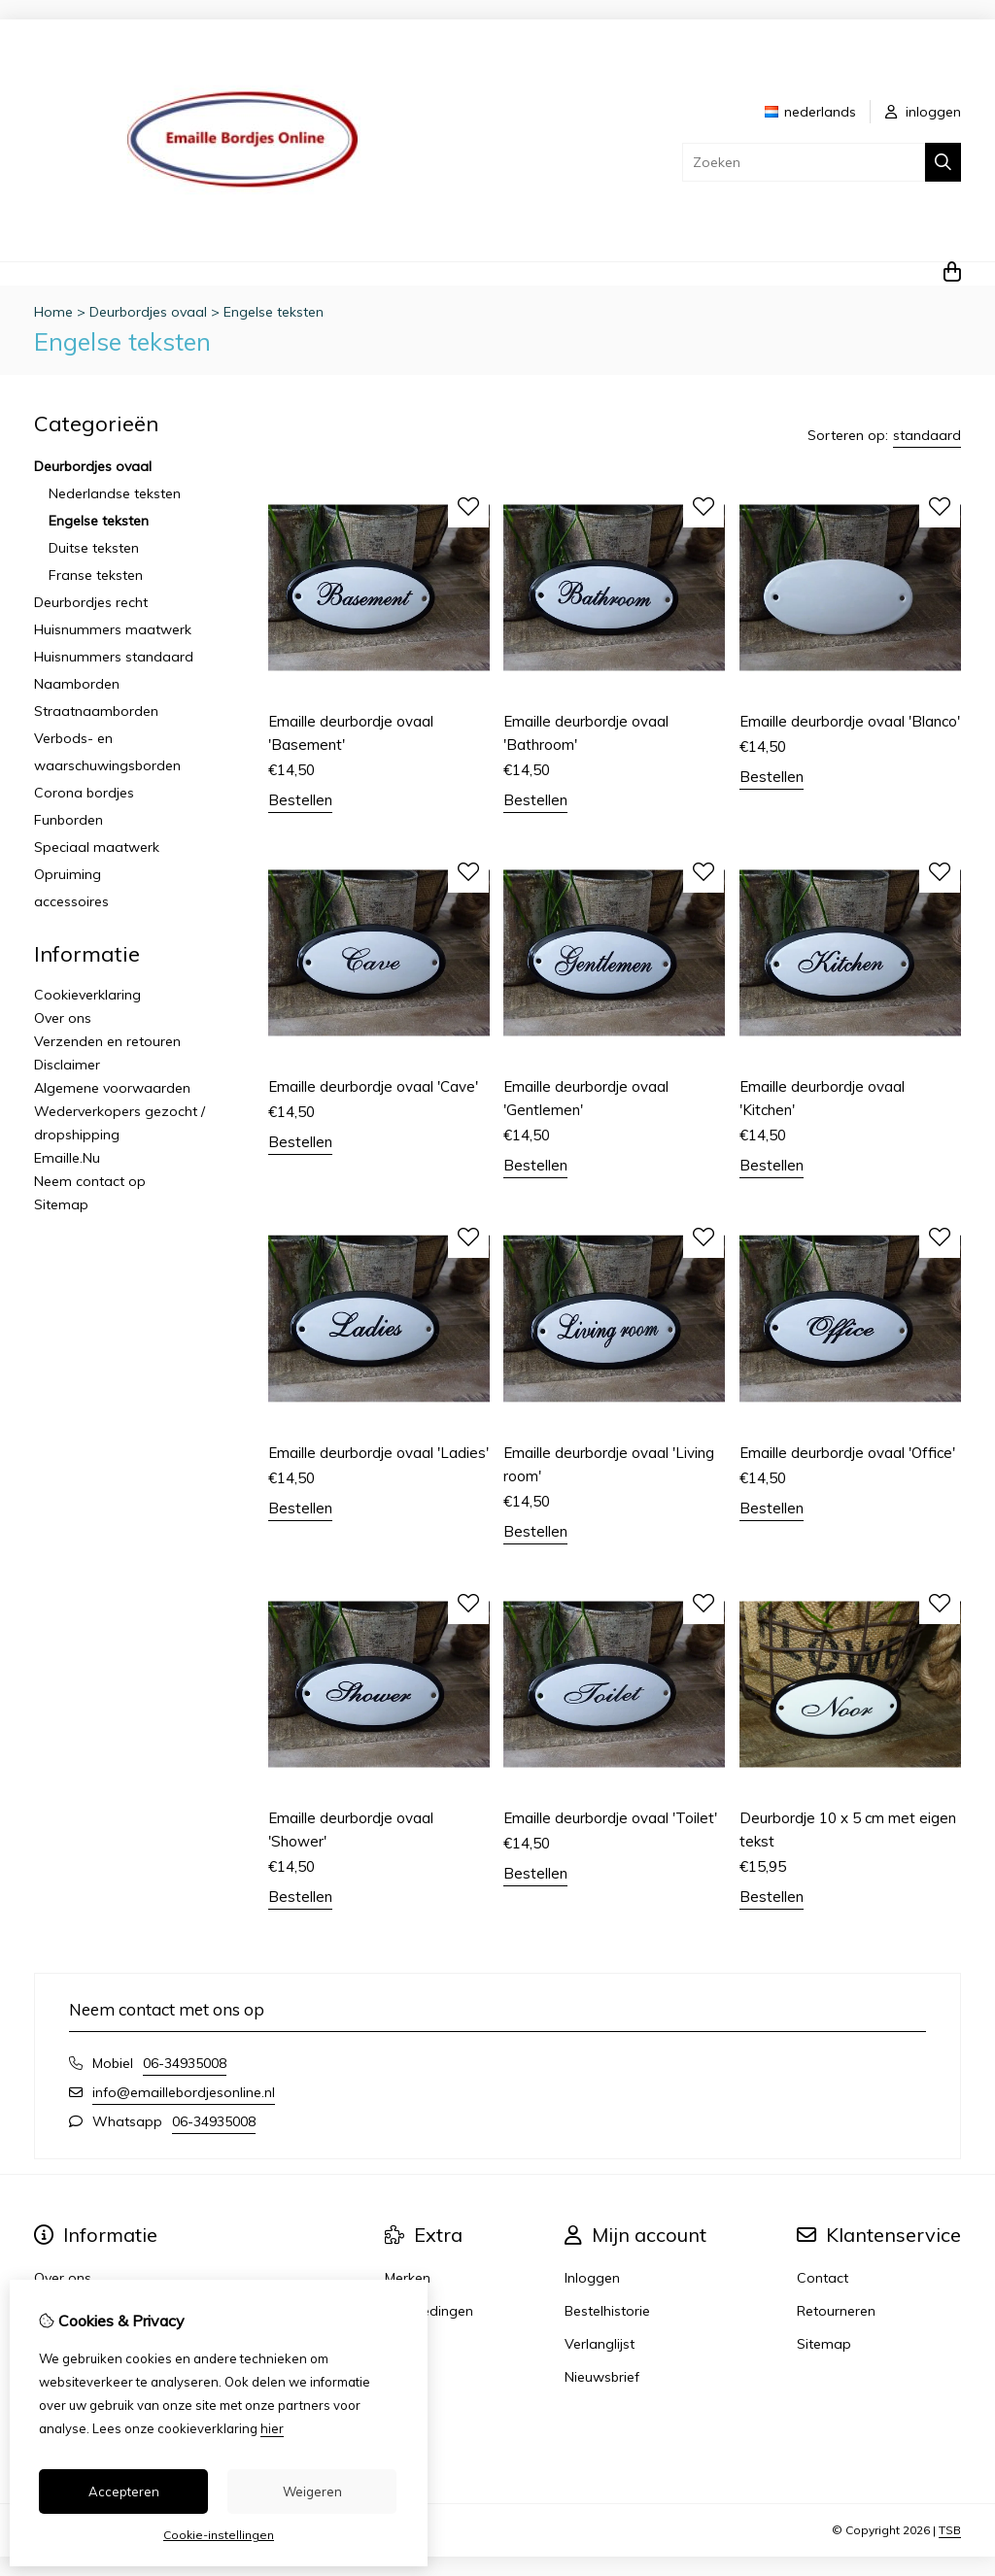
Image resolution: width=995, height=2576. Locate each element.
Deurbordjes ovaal (148, 312)
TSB (950, 2530)
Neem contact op (90, 1181)
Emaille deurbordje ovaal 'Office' (847, 1452)
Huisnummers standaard (113, 656)
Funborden (68, 820)
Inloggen (592, 2278)
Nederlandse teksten (115, 493)
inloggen (923, 111)
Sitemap (61, 1204)
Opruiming (67, 874)
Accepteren (123, 2491)
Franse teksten (96, 575)
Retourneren (836, 2311)
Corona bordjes (84, 792)
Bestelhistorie (607, 2311)
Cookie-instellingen (218, 2534)
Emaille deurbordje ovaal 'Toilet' (610, 1818)
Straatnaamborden (96, 711)
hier (272, 2428)
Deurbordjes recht (91, 602)
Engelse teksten (273, 312)
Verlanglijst (600, 2344)
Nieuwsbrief (602, 2377)
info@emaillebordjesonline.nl (183, 2092)
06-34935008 (184, 2063)
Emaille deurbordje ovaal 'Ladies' (378, 1452)
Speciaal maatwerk (96, 847)
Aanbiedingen (429, 2311)
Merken (407, 2278)
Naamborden (77, 684)
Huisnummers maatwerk (112, 629)
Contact (822, 2278)
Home (53, 312)
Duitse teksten (94, 548)
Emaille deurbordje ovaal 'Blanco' (849, 721)
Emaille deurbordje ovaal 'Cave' (373, 1086)
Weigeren (312, 2491)
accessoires (71, 901)
